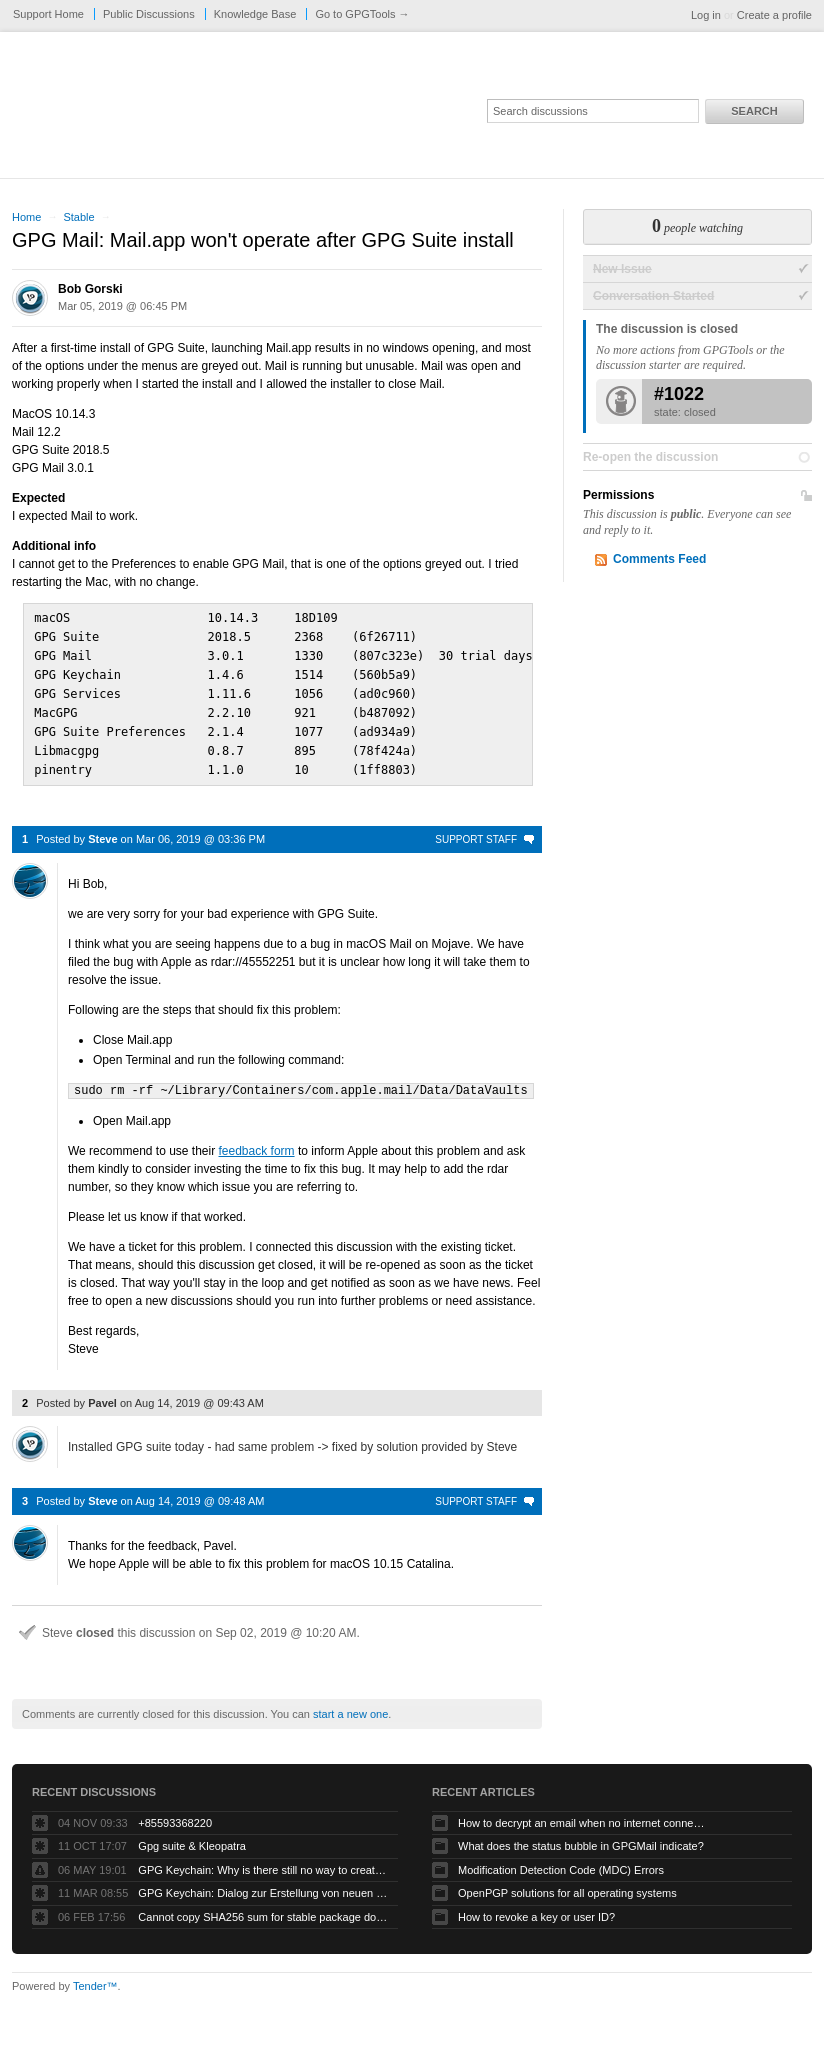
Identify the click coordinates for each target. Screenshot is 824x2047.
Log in (706, 15)
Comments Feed (659, 559)
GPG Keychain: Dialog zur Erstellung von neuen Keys (263, 1883)
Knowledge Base (255, 14)
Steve (102, 830)
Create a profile (774, 15)
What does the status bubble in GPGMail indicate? (581, 1836)
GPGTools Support (279, 112)
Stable (78, 217)
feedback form (257, 1141)
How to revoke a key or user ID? (536, 1907)
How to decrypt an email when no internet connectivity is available (583, 1813)
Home (26, 217)
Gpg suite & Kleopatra (192, 1836)
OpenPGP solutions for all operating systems (567, 1883)
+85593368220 (175, 1813)
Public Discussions (149, 14)
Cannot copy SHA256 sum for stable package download (263, 1907)
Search (754, 111)
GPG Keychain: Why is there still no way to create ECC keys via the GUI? (263, 1860)
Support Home (48, 14)
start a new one (350, 1704)
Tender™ (95, 1976)
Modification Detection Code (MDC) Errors (561, 1860)
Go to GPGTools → (362, 14)
